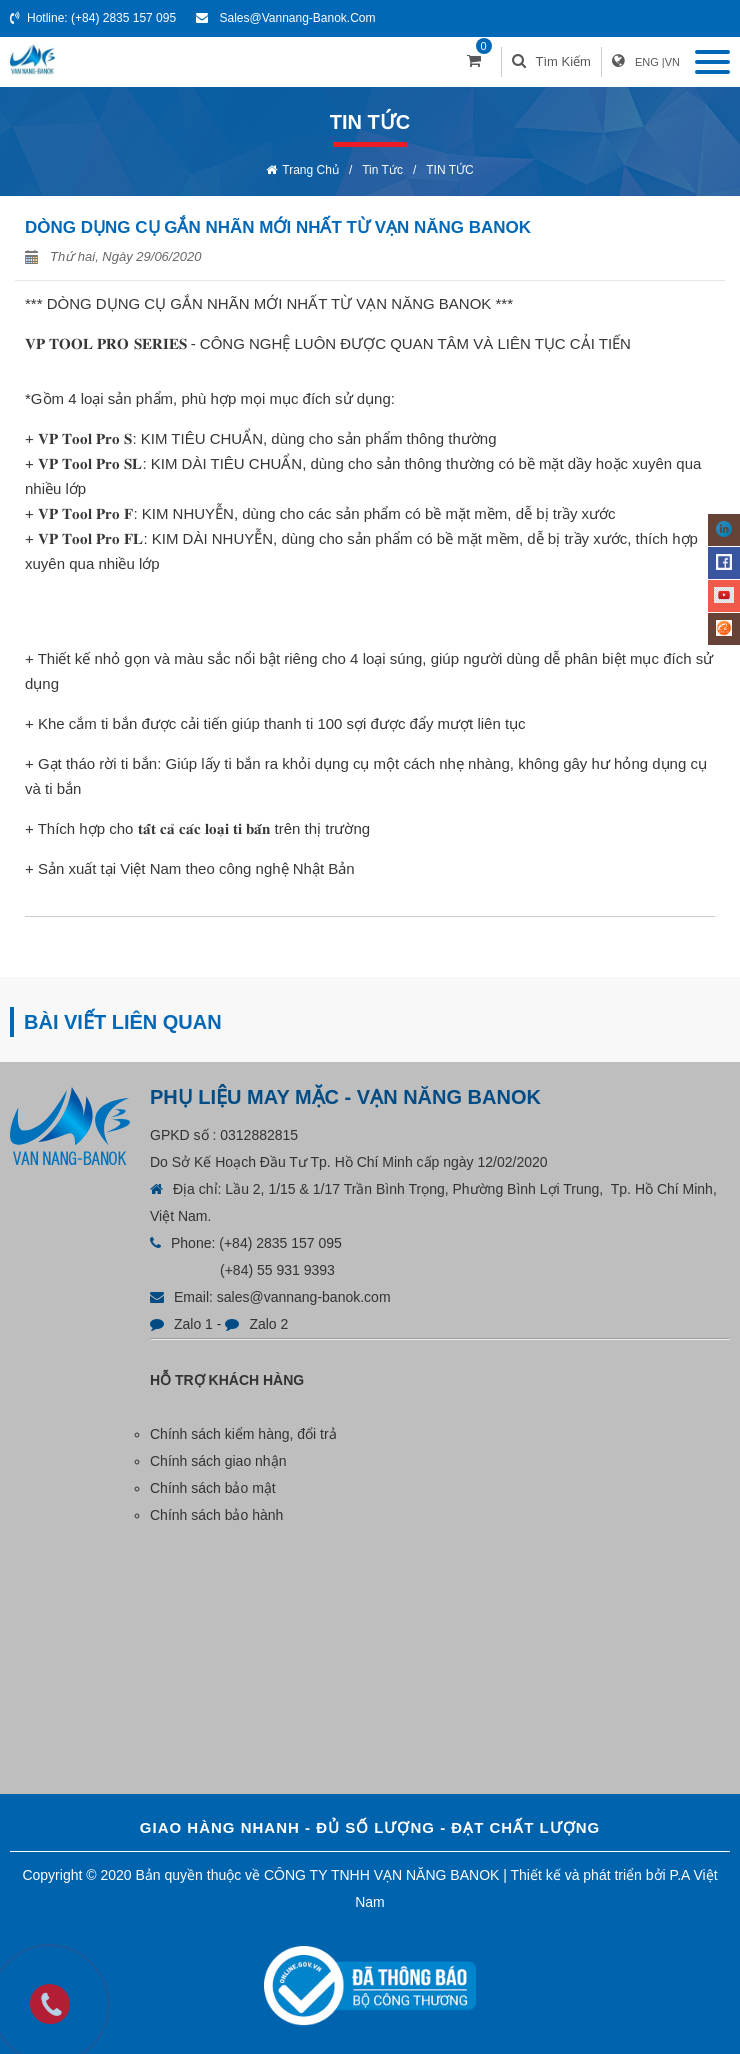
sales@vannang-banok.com (297, 18)
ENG (647, 62)
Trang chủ (310, 170)
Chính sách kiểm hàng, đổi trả (243, 1434)
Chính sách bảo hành (216, 1515)
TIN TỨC (449, 170)
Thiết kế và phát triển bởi (588, 1875)
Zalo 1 (193, 1324)
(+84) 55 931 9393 (277, 1270)
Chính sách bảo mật (213, 1488)
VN (672, 62)
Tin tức (382, 170)
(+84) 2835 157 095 (123, 18)
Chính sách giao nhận (218, 1461)
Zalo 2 (268, 1324)
